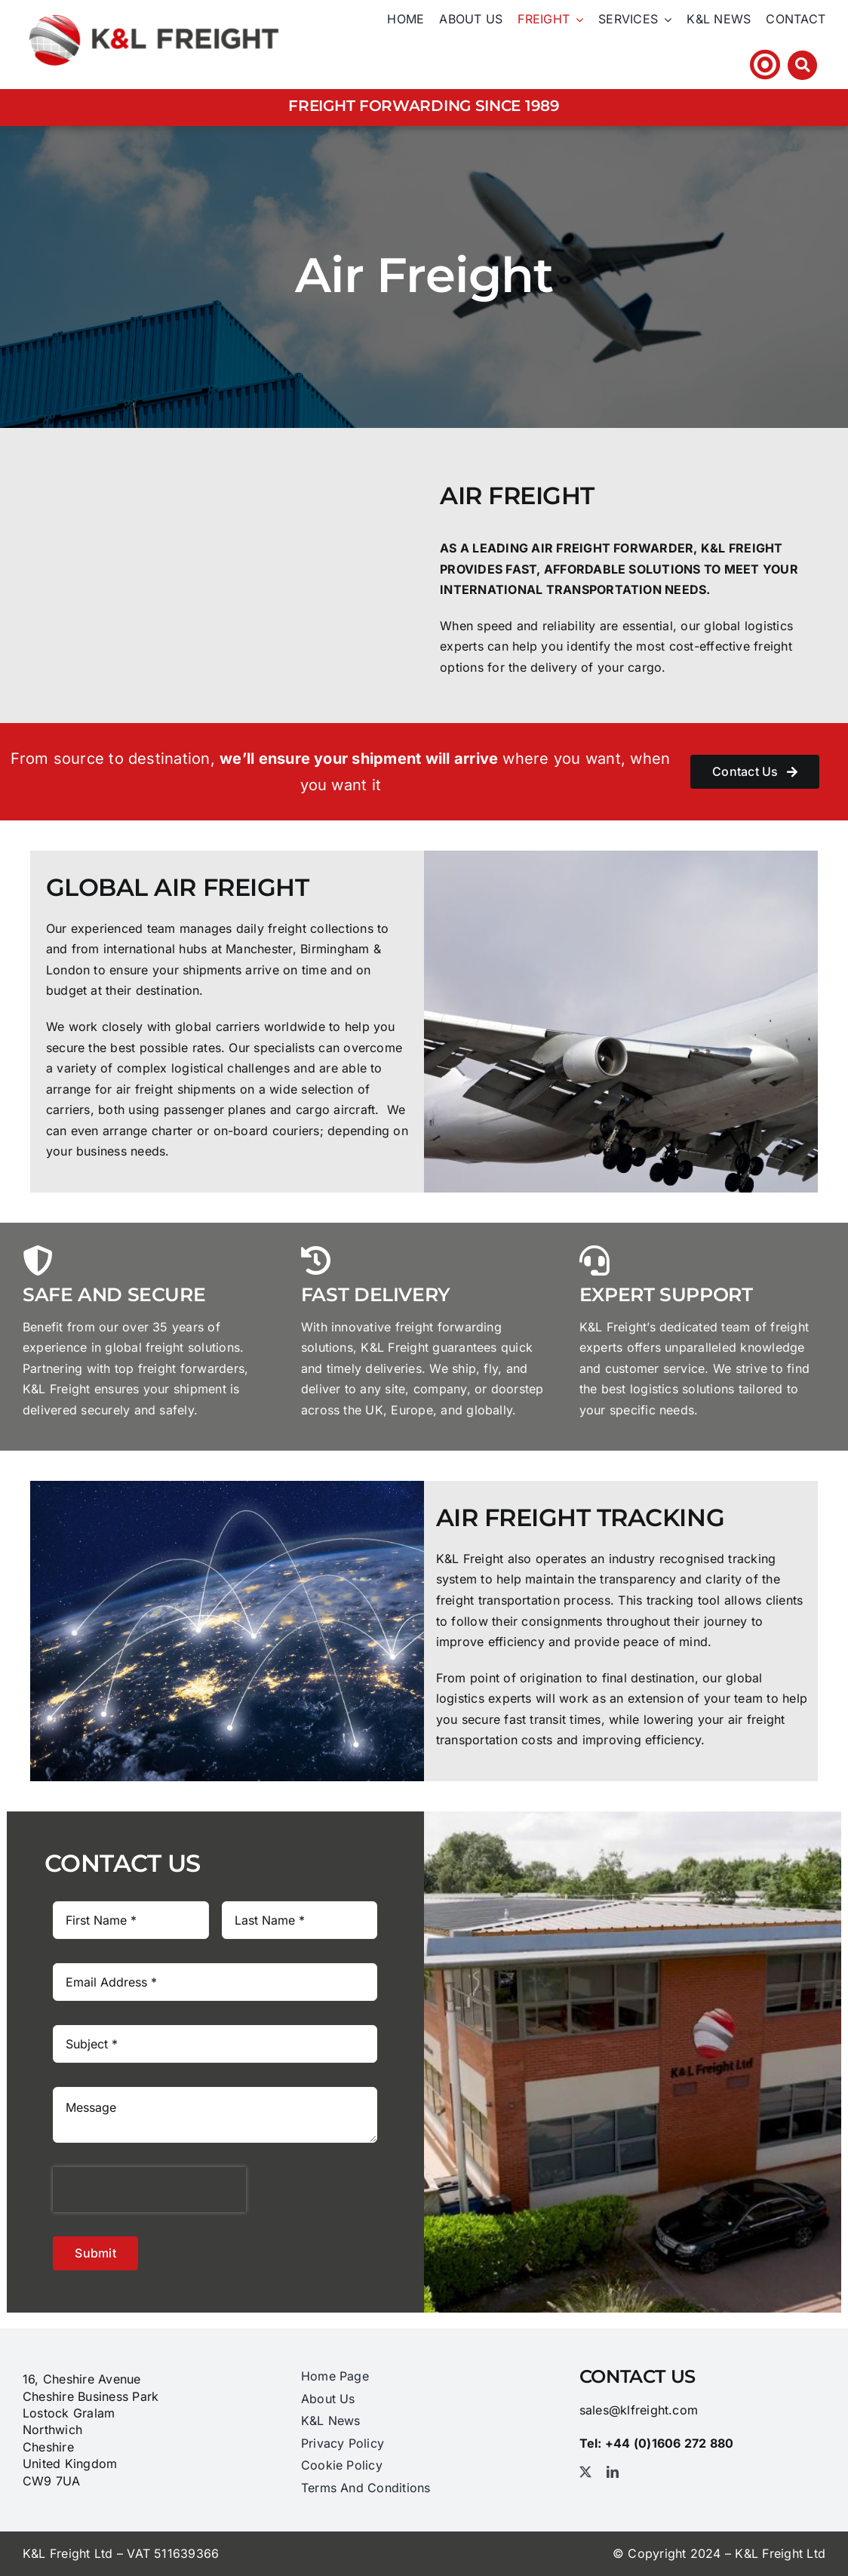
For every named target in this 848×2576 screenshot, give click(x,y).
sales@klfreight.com (639, 2410)
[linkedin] (613, 2472)
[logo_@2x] (154, 10)
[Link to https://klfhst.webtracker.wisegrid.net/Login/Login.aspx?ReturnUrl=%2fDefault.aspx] (765, 64)
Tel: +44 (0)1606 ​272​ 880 (657, 64)
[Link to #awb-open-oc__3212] (802, 65)
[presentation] (149, 2189)
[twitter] (585, 2472)
